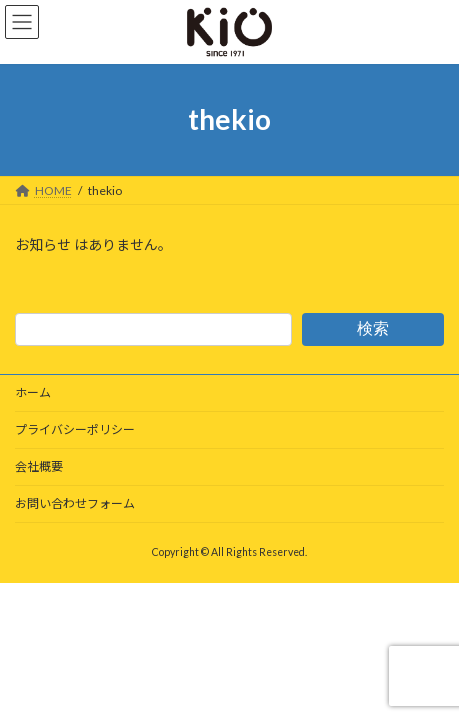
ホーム (33, 392)
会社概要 (39, 466)
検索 (373, 328)
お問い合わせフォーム (75, 503)
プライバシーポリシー (75, 429)
